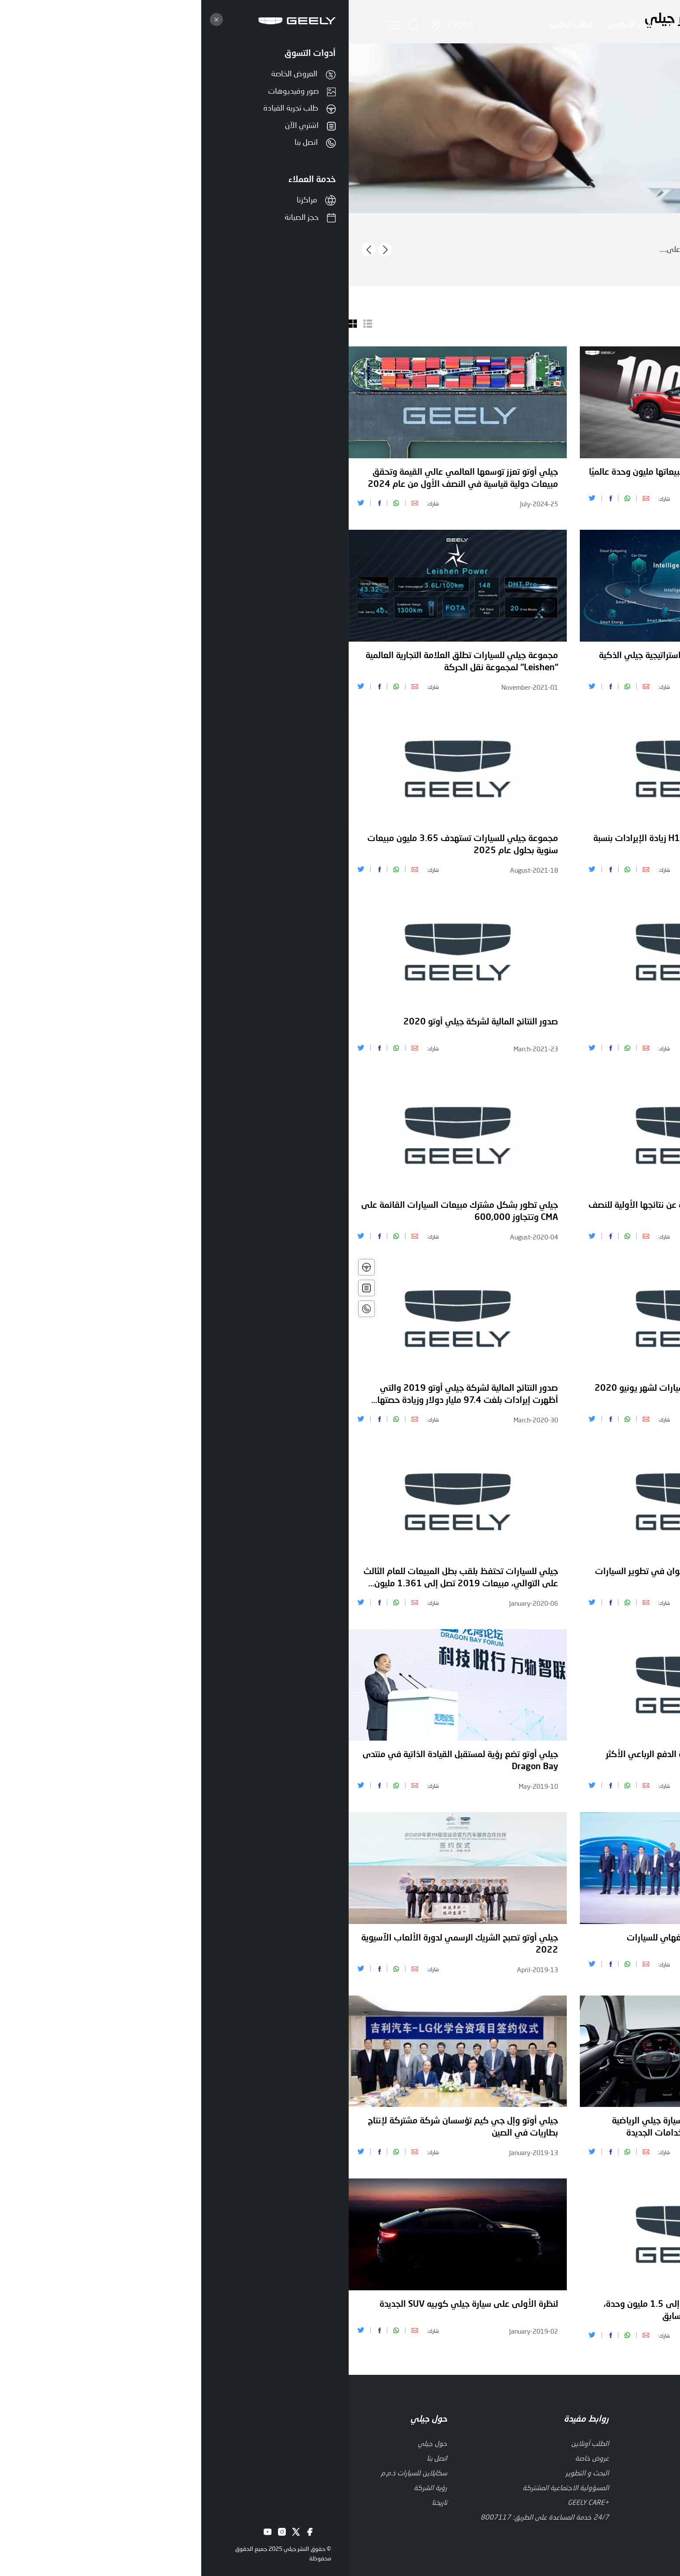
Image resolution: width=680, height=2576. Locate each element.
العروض (368, 25)
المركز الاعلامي (279, 25)
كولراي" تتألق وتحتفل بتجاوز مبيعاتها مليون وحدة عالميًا (340, 472)
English (111, 24)
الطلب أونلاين (218, 25)
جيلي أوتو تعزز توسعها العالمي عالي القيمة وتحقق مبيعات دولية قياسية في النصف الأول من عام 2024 (114, 478)
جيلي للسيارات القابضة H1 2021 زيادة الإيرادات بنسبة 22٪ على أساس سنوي (342, 845)
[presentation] (20, 250)
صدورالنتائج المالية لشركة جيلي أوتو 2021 (594, 656)
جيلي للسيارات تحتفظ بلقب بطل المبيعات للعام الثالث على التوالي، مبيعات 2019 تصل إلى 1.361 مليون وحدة (112, 1579)
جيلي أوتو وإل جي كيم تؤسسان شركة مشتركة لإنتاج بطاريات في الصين (114, 2127)
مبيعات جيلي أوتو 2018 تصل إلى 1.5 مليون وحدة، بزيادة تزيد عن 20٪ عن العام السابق (347, 2310)
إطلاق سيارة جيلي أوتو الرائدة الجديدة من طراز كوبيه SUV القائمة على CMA (576, 1944)
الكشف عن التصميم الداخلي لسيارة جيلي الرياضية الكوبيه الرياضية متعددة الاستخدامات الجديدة (351, 2127)
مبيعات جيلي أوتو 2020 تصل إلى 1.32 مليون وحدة (577, 1205)
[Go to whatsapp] (659, 2556)
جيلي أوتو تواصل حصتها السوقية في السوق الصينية (578, 2304)
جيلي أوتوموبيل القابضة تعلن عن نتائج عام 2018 (583, 2121)
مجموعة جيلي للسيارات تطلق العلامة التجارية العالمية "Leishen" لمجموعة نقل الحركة (113, 662)
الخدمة (329, 25)
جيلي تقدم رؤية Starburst (392, 1022)
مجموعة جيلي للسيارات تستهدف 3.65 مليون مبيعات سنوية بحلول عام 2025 (114, 845)
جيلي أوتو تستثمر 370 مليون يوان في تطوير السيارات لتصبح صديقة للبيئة (343, 1578)
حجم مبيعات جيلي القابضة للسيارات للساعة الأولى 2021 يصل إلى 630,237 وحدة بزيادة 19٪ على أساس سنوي (571, 1029)
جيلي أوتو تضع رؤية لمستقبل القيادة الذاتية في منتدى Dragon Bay (111, 1761)
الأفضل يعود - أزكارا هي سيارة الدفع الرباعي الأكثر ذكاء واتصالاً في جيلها (348, 1761)
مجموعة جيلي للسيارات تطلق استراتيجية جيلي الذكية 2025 (345, 662)
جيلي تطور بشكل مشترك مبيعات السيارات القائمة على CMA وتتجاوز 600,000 (111, 1211)
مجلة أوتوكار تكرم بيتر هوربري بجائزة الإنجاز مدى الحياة (573, 1388)
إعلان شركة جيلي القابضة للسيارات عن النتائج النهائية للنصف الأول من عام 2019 (576, 1761)
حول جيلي (490, 25)
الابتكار (406, 25)
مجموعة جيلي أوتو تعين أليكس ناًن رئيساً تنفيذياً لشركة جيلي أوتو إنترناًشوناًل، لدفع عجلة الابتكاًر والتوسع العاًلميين (573, 479)
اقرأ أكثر (668, 259)
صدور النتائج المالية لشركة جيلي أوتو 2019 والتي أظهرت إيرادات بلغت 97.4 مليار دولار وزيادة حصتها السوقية (119, 1395)
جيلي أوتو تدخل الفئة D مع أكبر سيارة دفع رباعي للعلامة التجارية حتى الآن (584, 1578)
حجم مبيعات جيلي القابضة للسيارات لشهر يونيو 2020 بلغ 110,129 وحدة (343, 1394)
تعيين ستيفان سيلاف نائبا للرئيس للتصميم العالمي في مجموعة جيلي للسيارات (575, 845)
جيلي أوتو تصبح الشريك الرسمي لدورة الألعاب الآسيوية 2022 (111, 1944)
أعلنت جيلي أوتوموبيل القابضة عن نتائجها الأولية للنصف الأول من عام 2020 (340, 1211)
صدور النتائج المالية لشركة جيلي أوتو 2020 (132, 1022)
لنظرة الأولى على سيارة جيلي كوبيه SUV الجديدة (120, 2304)
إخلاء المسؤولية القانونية (623, 2481)
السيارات (445, 25)
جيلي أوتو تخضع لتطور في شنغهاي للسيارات (359, 1938)
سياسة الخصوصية (554, 2481)
